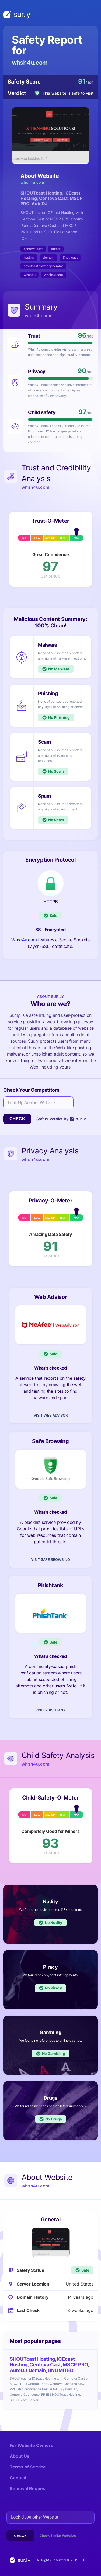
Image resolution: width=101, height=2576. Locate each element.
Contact (18, 2477)
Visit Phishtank (50, 1710)
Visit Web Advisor (51, 1415)
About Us (19, 2456)
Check (17, 1119)
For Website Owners (31, 2445)
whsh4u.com (30, 62)
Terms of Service (28, 2467)
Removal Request (28, 2488)
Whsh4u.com (24, 939)
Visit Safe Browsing (50, 1559)
